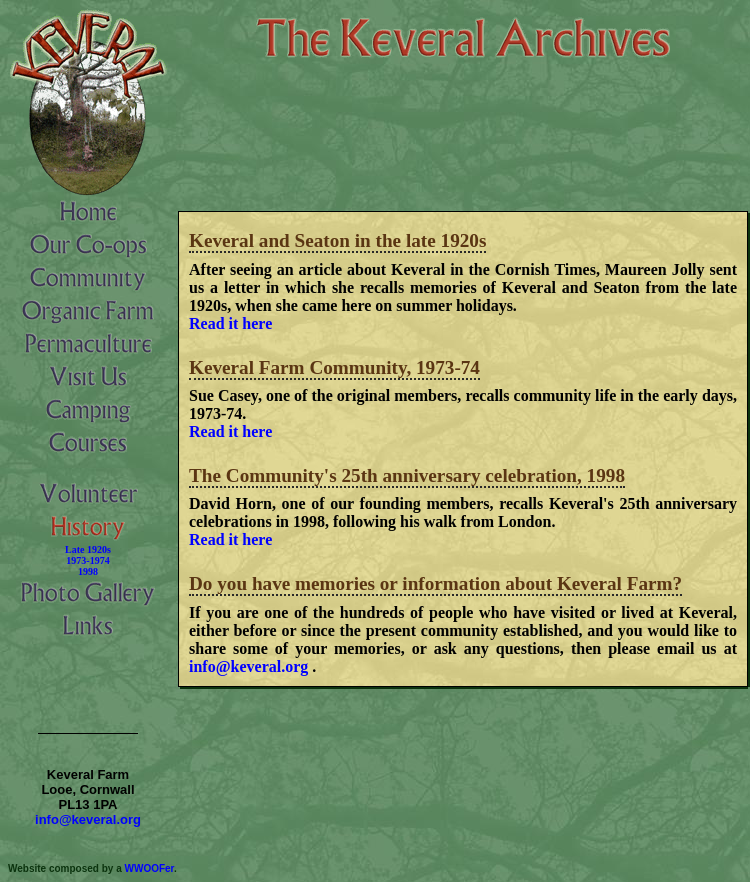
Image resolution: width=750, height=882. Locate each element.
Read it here (230, 323)
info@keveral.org (248, 666)
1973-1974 (87, 560)
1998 (88, 571)
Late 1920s (88, 549)
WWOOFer (149, 868)
